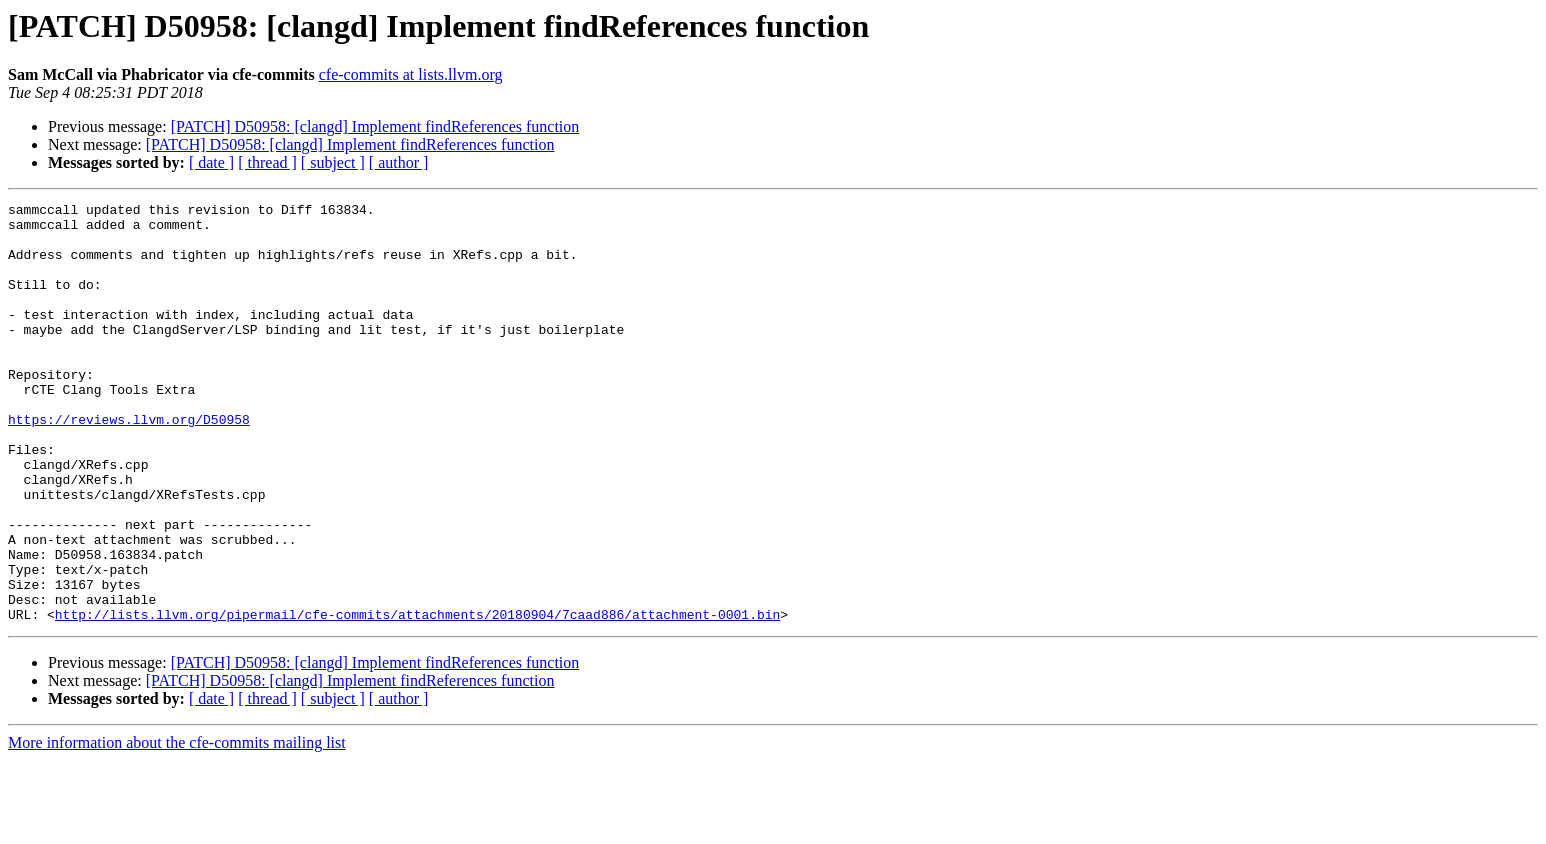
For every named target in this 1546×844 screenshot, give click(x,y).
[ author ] (399, 162)
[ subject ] (333, 162)
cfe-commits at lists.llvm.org (411, 74)
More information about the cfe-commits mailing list (177, 826)
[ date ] (211, 162)
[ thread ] (267, 162)
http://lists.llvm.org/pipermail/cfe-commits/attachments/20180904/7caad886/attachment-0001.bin (417, 698)
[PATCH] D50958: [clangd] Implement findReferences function (375, 126)
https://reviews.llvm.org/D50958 (129, 464)
